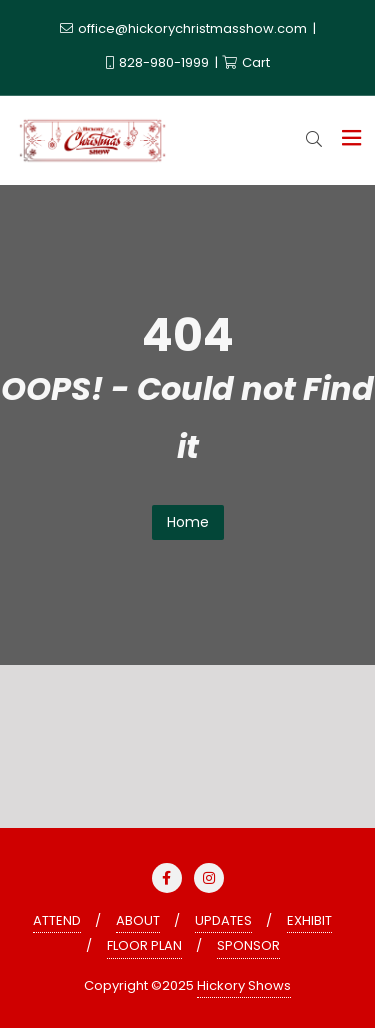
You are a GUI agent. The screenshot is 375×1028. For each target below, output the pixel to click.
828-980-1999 (159, 62)
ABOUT (138, 920)
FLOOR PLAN (144, 945)
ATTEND (57, 920)
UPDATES (223, 920)
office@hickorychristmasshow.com (185, 28)
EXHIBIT (309, 920)
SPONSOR (248, 945)
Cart (246, 62)
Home (188, 522)
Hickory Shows (244, 985)
